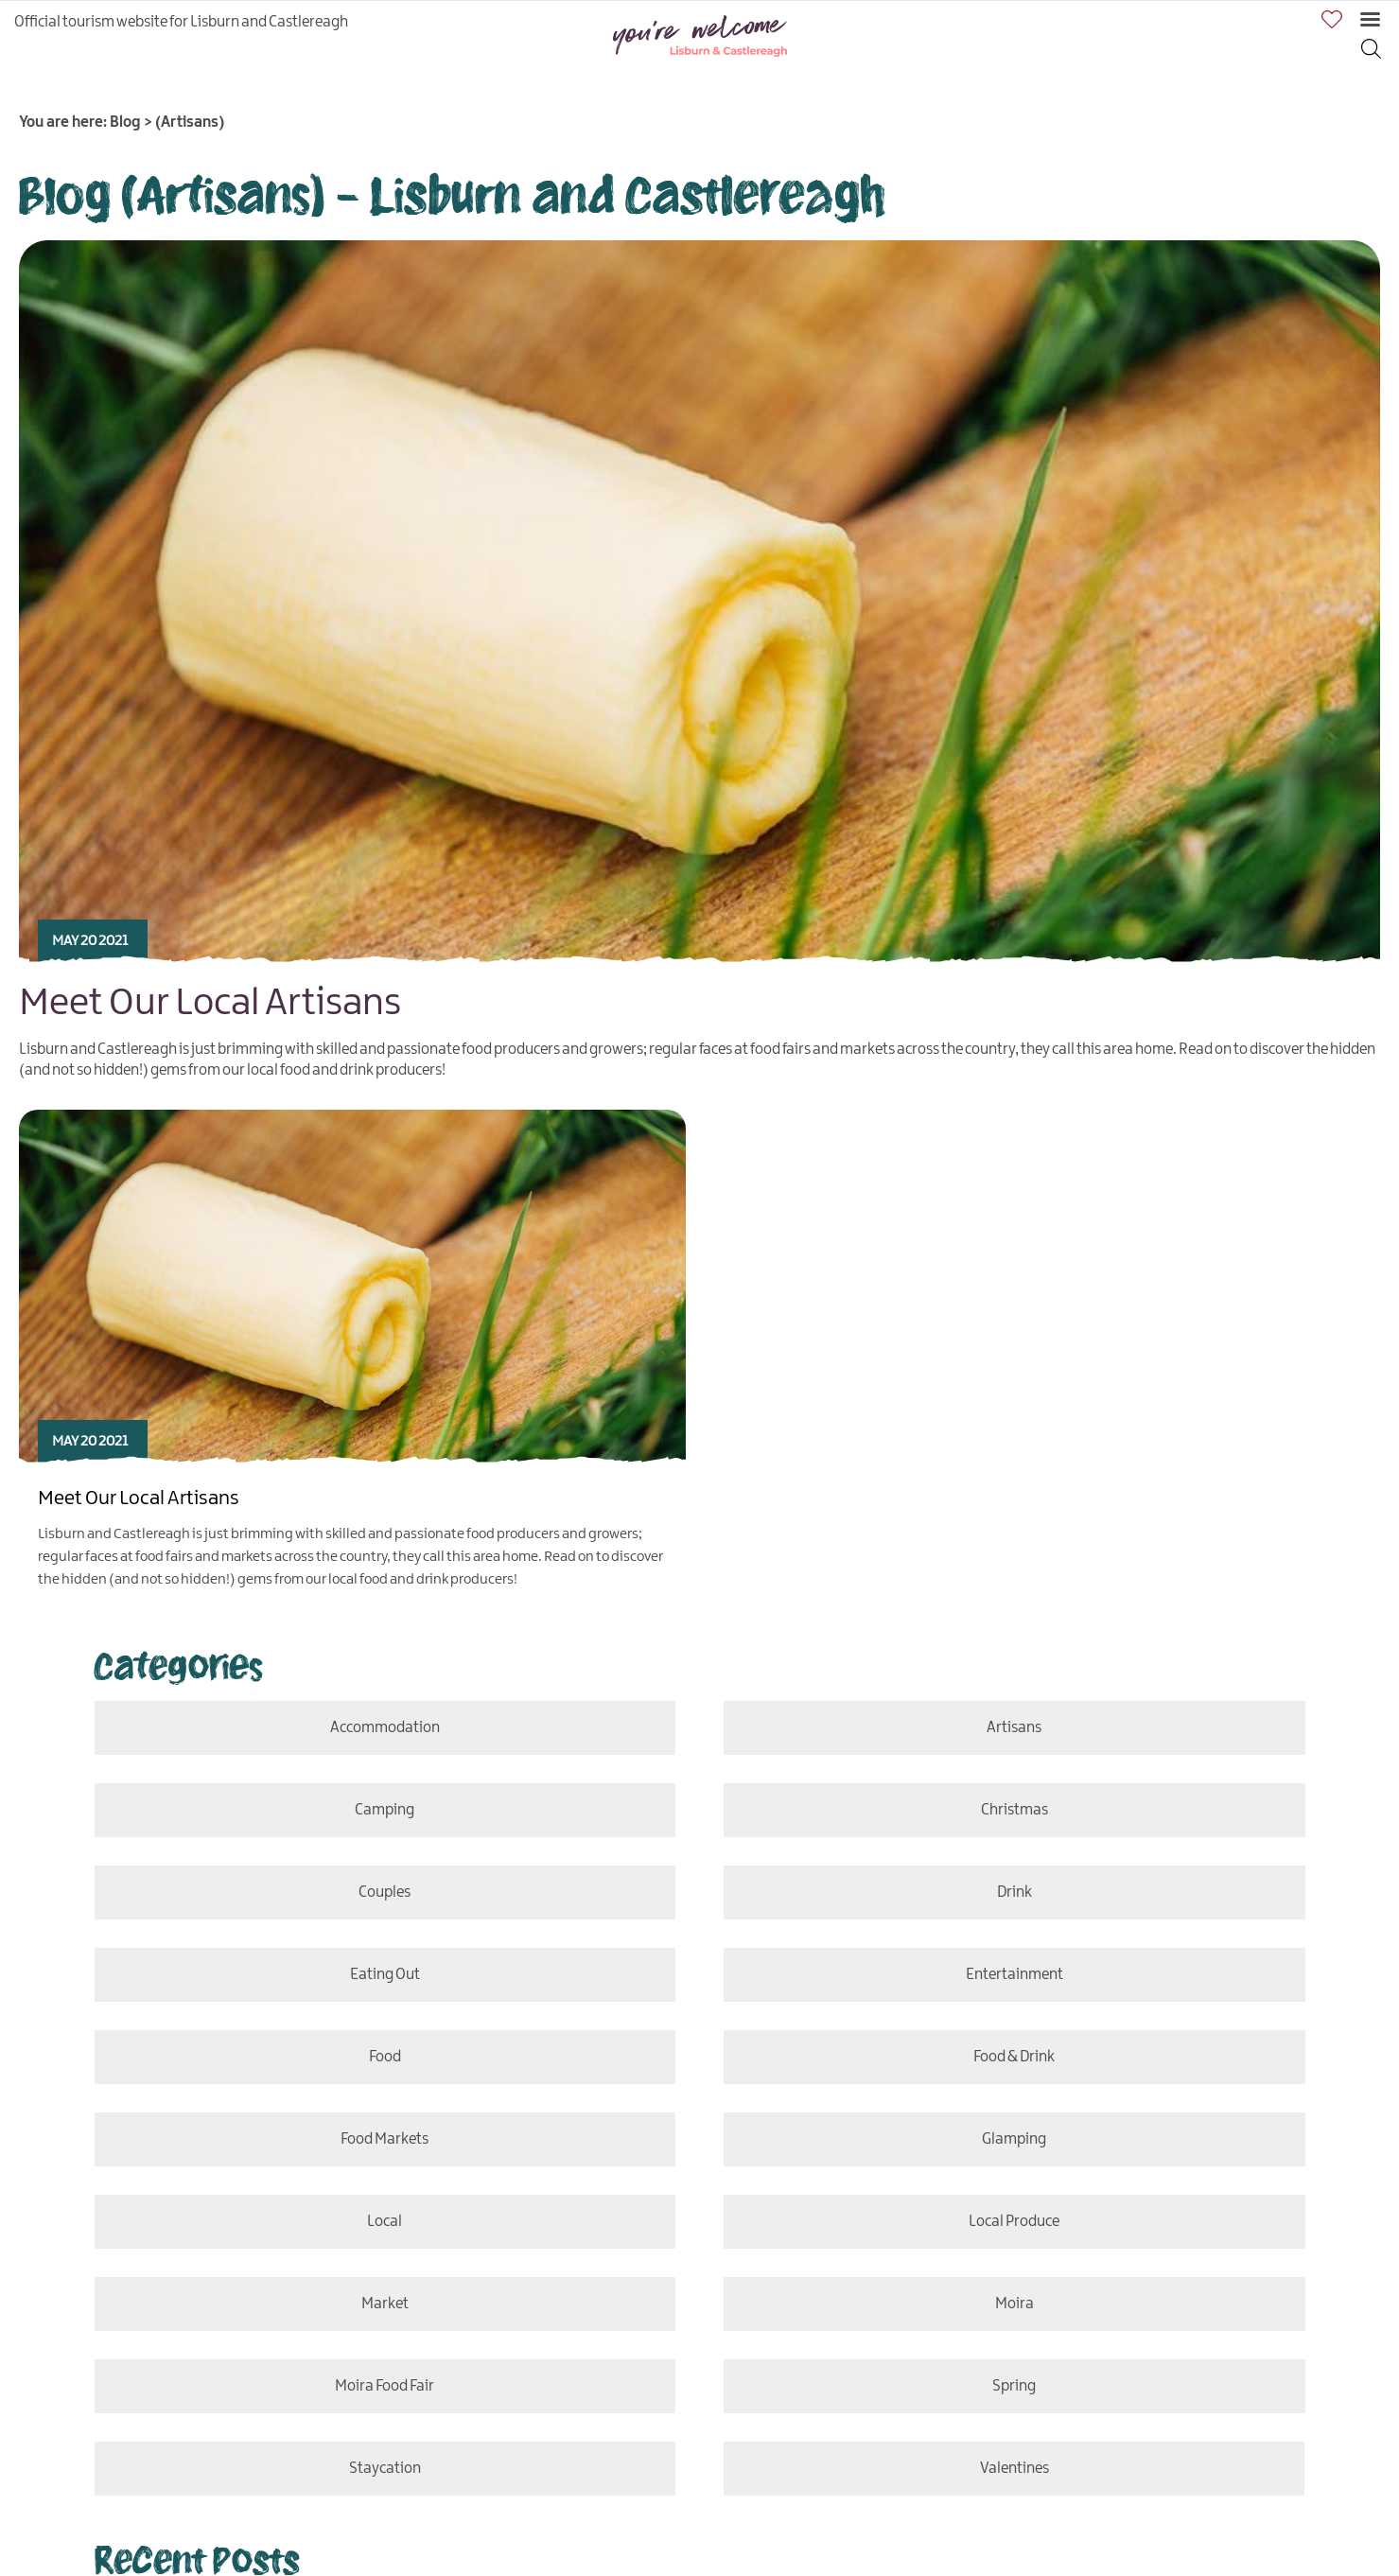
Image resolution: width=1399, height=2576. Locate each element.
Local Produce (1016, 2222)
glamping (1017, 2139)
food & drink (1016, 2057)
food (382, 2057)
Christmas (1017, 1810)
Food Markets (382, 2139)
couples (382, 1892)
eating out (382, 1975)
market (382, 2304)
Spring (1016, 2386)
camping (381, 1810)
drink (1016, 1892)
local (381, 2222)
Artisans (1015, 1728)
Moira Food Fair (381, 2386)
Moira (1017, 2304)
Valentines (1006, 2469)
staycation (382, 2469)
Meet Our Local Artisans (210, 1004)
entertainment (1017, 1975)
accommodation (382, 1728)
